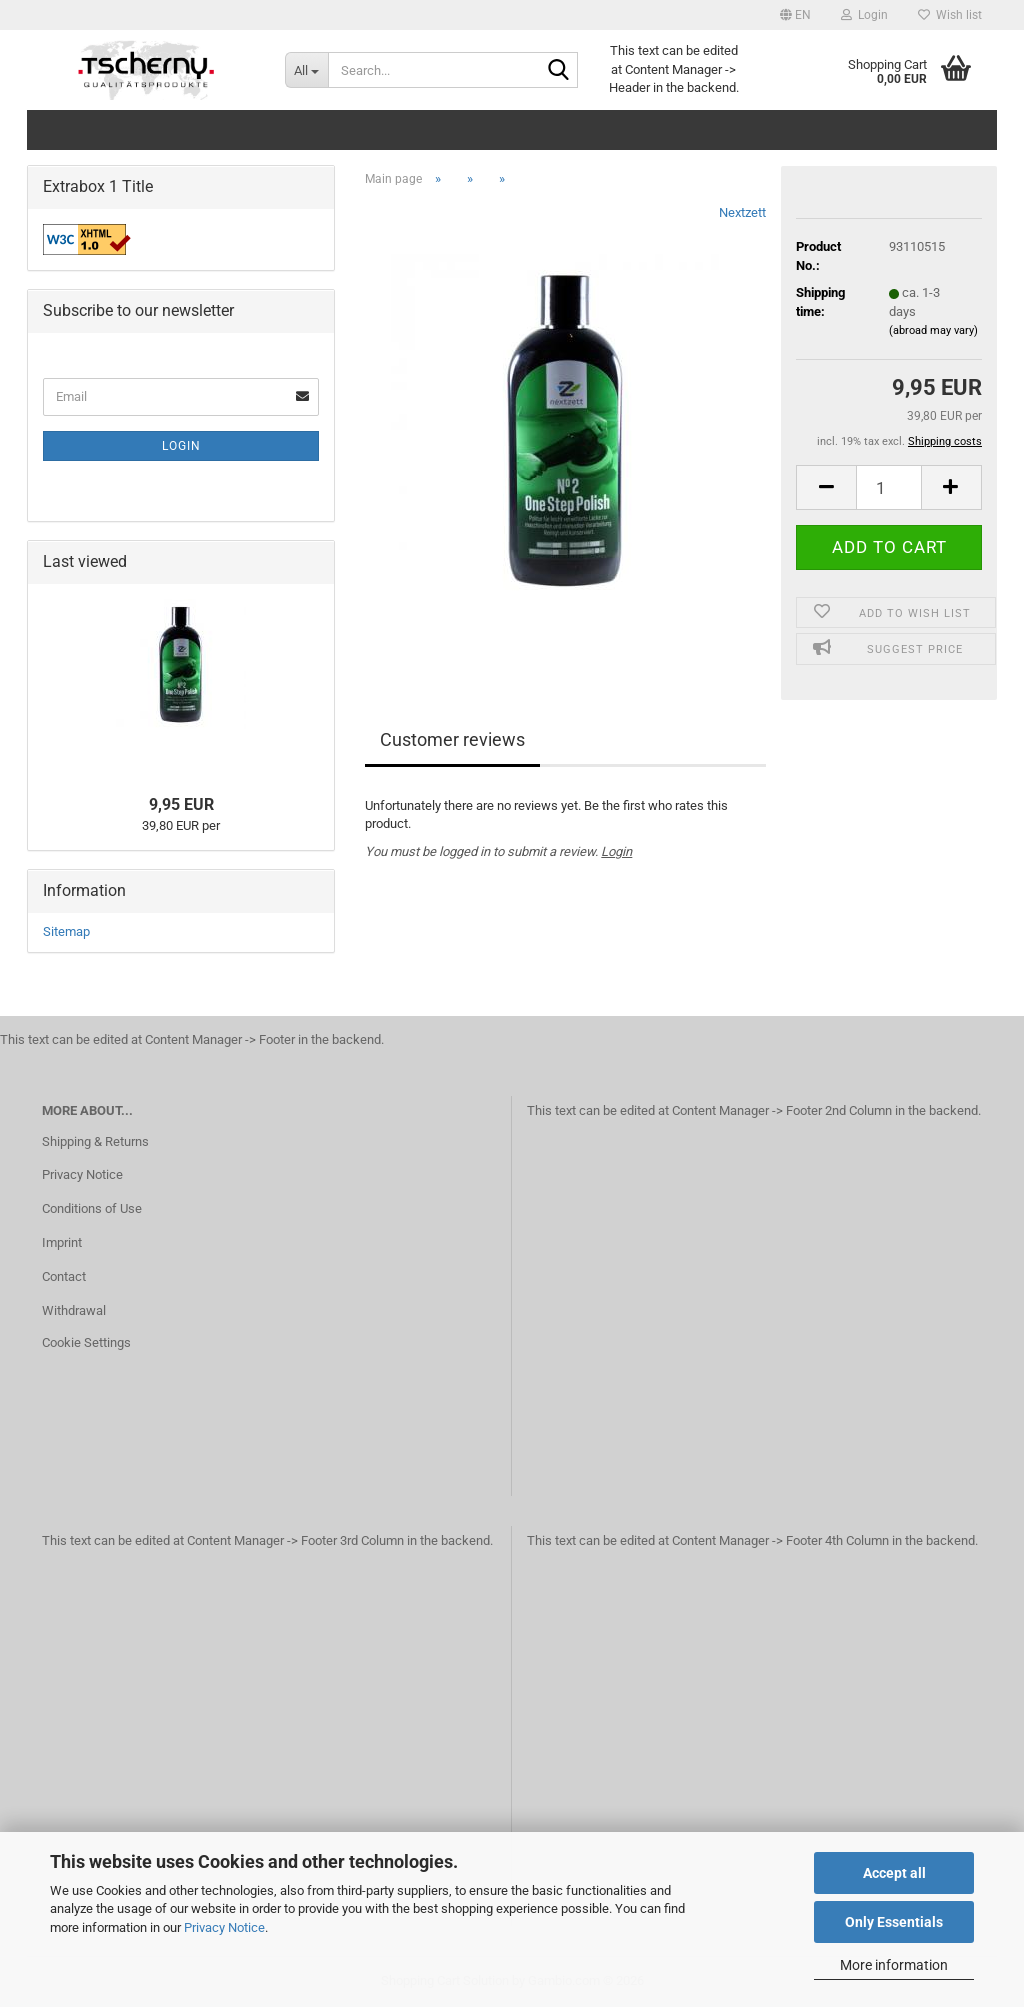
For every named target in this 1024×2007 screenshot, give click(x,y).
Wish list (950, 15)
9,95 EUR (181, 804)
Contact (64, 1276)
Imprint (62, 1242)
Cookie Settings (86, 1342)
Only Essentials (894, 1922)
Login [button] (864, 15)
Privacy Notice (224, 1927)
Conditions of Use (92, 1208)
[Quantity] (889, 487)
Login (616, 851)
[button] (795, 15)
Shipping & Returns (95, 1141)
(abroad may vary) (933, 330)
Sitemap (66, 931)
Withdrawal (74, 1310)
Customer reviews (452, 739)
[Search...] (306, 70)
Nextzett (742, 212)
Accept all (894, 1873)
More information (894, 1965)
